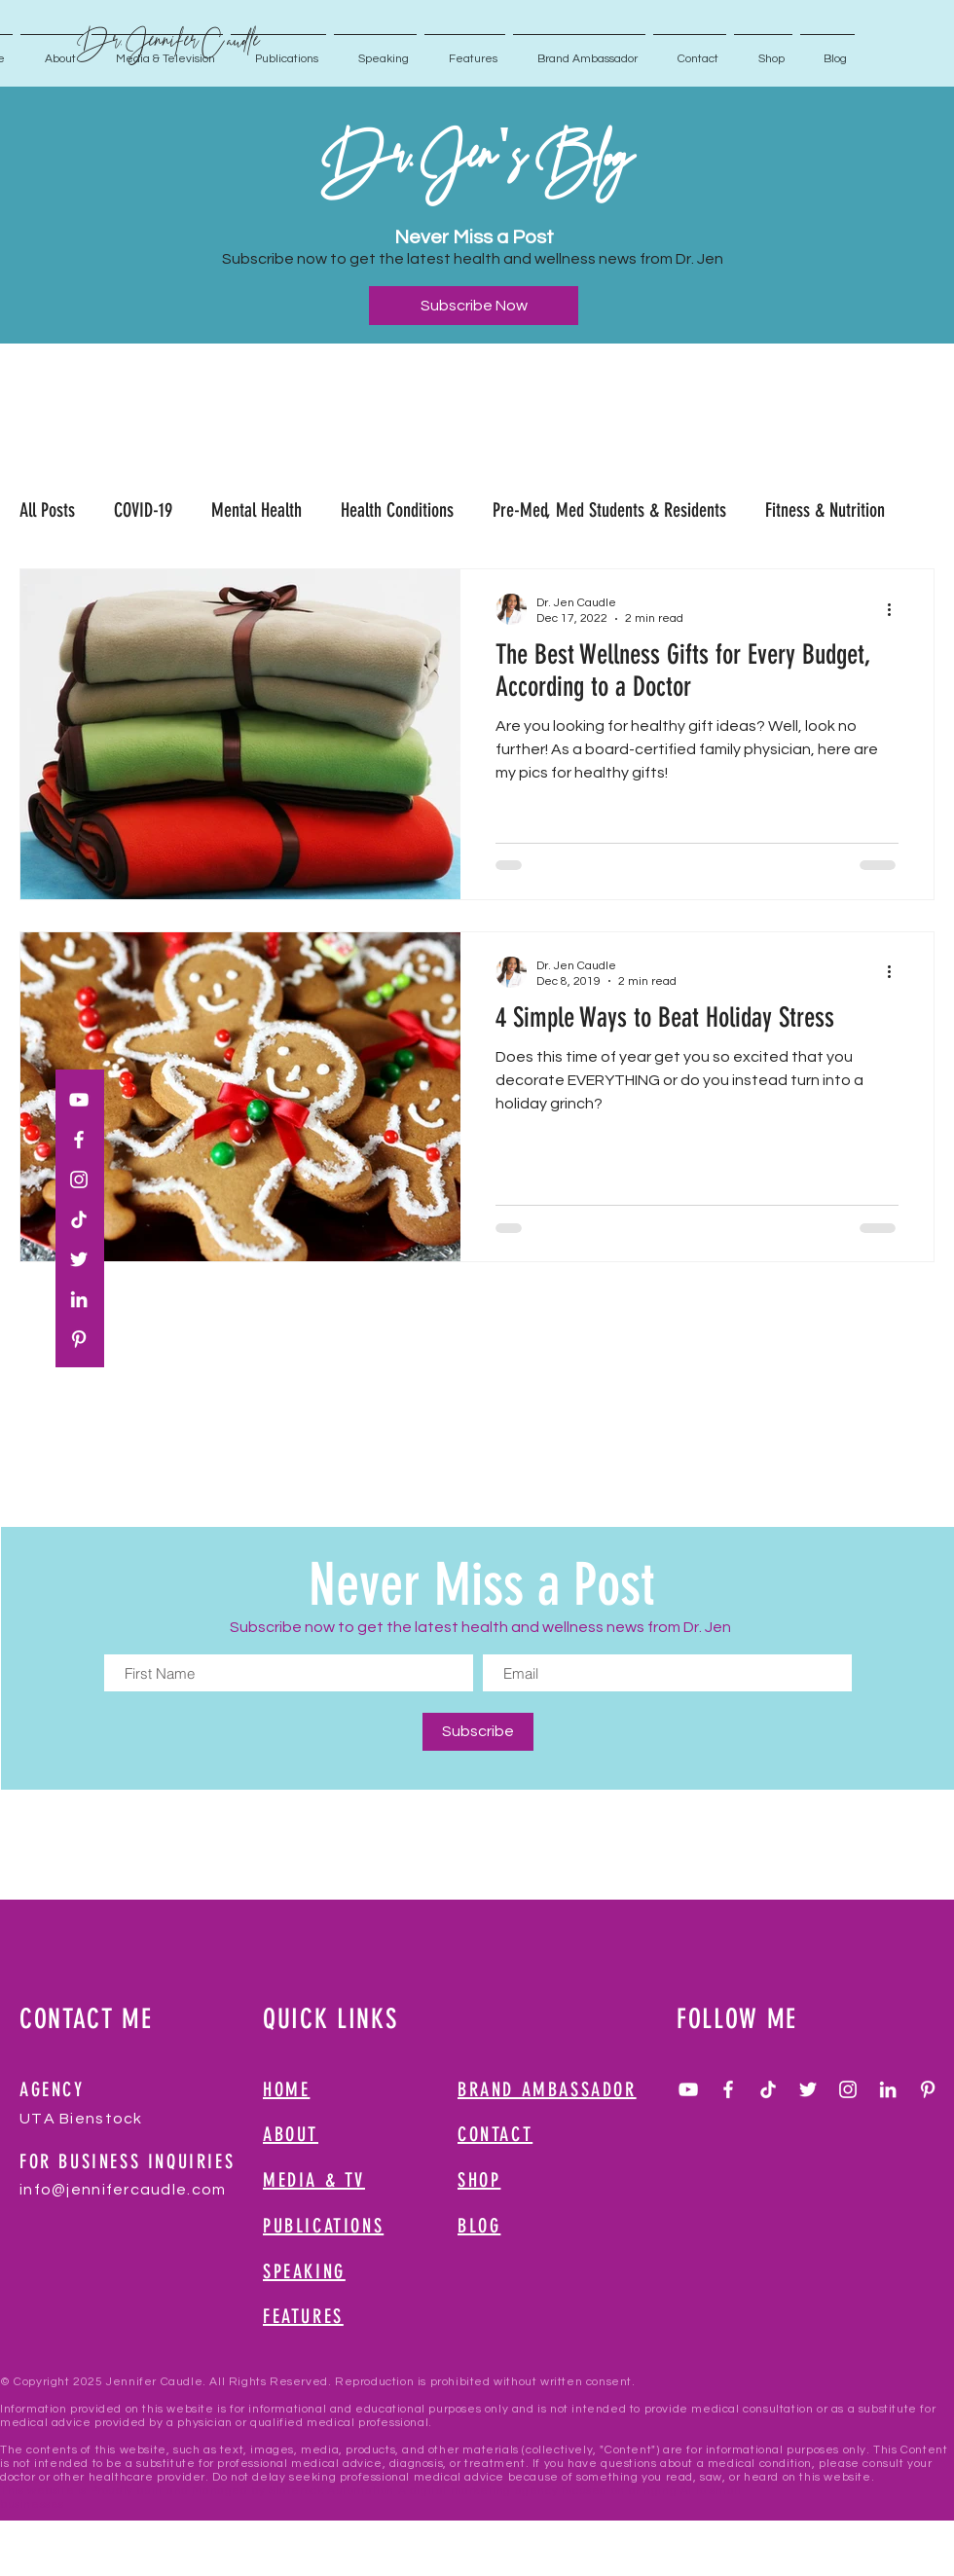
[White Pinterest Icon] (79, 1339)
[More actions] (895, 609)
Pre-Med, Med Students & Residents (609, 510)
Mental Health (256, 510)
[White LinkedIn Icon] (79, 1299)
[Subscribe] (477, 1732)
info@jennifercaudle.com (122, 2189)
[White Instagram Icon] (79, 1179)
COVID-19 (143, 510)
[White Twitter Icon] (79, 1259)
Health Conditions (397, 510)
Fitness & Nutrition (825, 510)
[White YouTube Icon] (79, 1099)
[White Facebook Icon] (79, 1139)
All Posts (47, 510)
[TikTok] (79, 1219)
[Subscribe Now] (473, 305)
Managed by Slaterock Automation (293, 2491)
